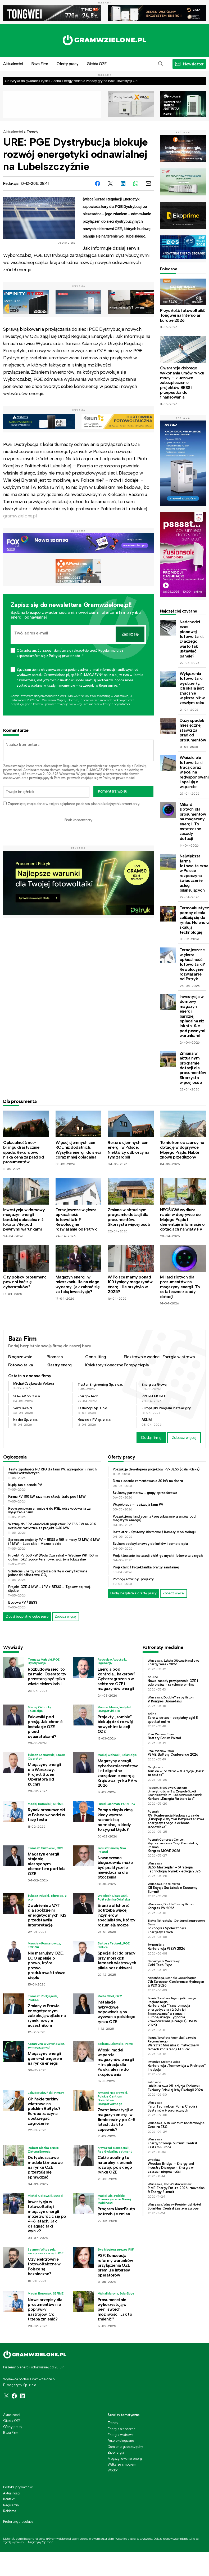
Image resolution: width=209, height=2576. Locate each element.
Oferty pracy (67, 63)
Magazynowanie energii (125, 2459)
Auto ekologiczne (121, 2441)
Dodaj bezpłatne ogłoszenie (27, 1616)
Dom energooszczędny (125, 2447)
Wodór (113, 2470)
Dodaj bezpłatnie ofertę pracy (133, 1593)
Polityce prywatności (116, 704)
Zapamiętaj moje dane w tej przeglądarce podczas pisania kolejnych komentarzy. (74, 804)
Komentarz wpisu (112, 791)
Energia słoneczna (121, 2429)
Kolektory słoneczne (104, 1364)
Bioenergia (116, 2452)
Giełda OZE (96, 63)
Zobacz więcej (184, 1437)
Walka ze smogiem (122, 2464)
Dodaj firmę (151, 1437)
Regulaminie (84, 704)
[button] (160, 64)
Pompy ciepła (136, 1364)
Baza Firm (39, 63)
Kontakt (8, 2499)
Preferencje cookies (18, 2522)
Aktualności (13, 131)
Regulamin (70, 766)
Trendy (32, 131)
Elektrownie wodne (142, 1356)
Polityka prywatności (18, 2487)
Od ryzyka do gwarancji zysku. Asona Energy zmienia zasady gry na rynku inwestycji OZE (72, 81)
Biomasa (55, 1356)
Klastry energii (60, 1364)
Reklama (9, 2511)
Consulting (95, 1356)
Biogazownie (20, 1356)
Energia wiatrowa (178, 1356)
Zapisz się (130, 634)
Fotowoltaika (20, 1364)
